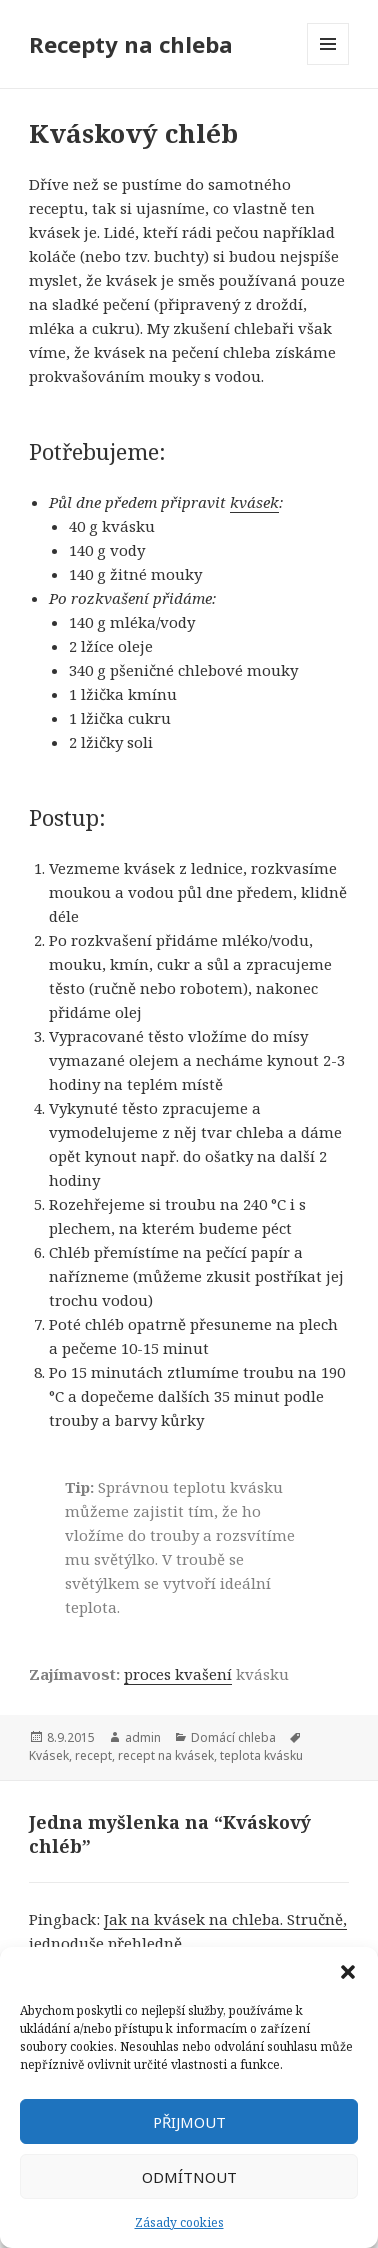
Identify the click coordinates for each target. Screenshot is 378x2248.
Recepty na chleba (131, 44)
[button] (348, 1972)
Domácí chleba (233, 1737)
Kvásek (49, 1755)
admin (143, 1737)
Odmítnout (189, 2177)
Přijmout (189, 2122)
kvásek (254, 502)
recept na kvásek (166, 1755)
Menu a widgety (328, 64)
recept (93, 1755)
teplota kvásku (261, 1755)
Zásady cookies (179, 2222)
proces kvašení (178, 1674)
